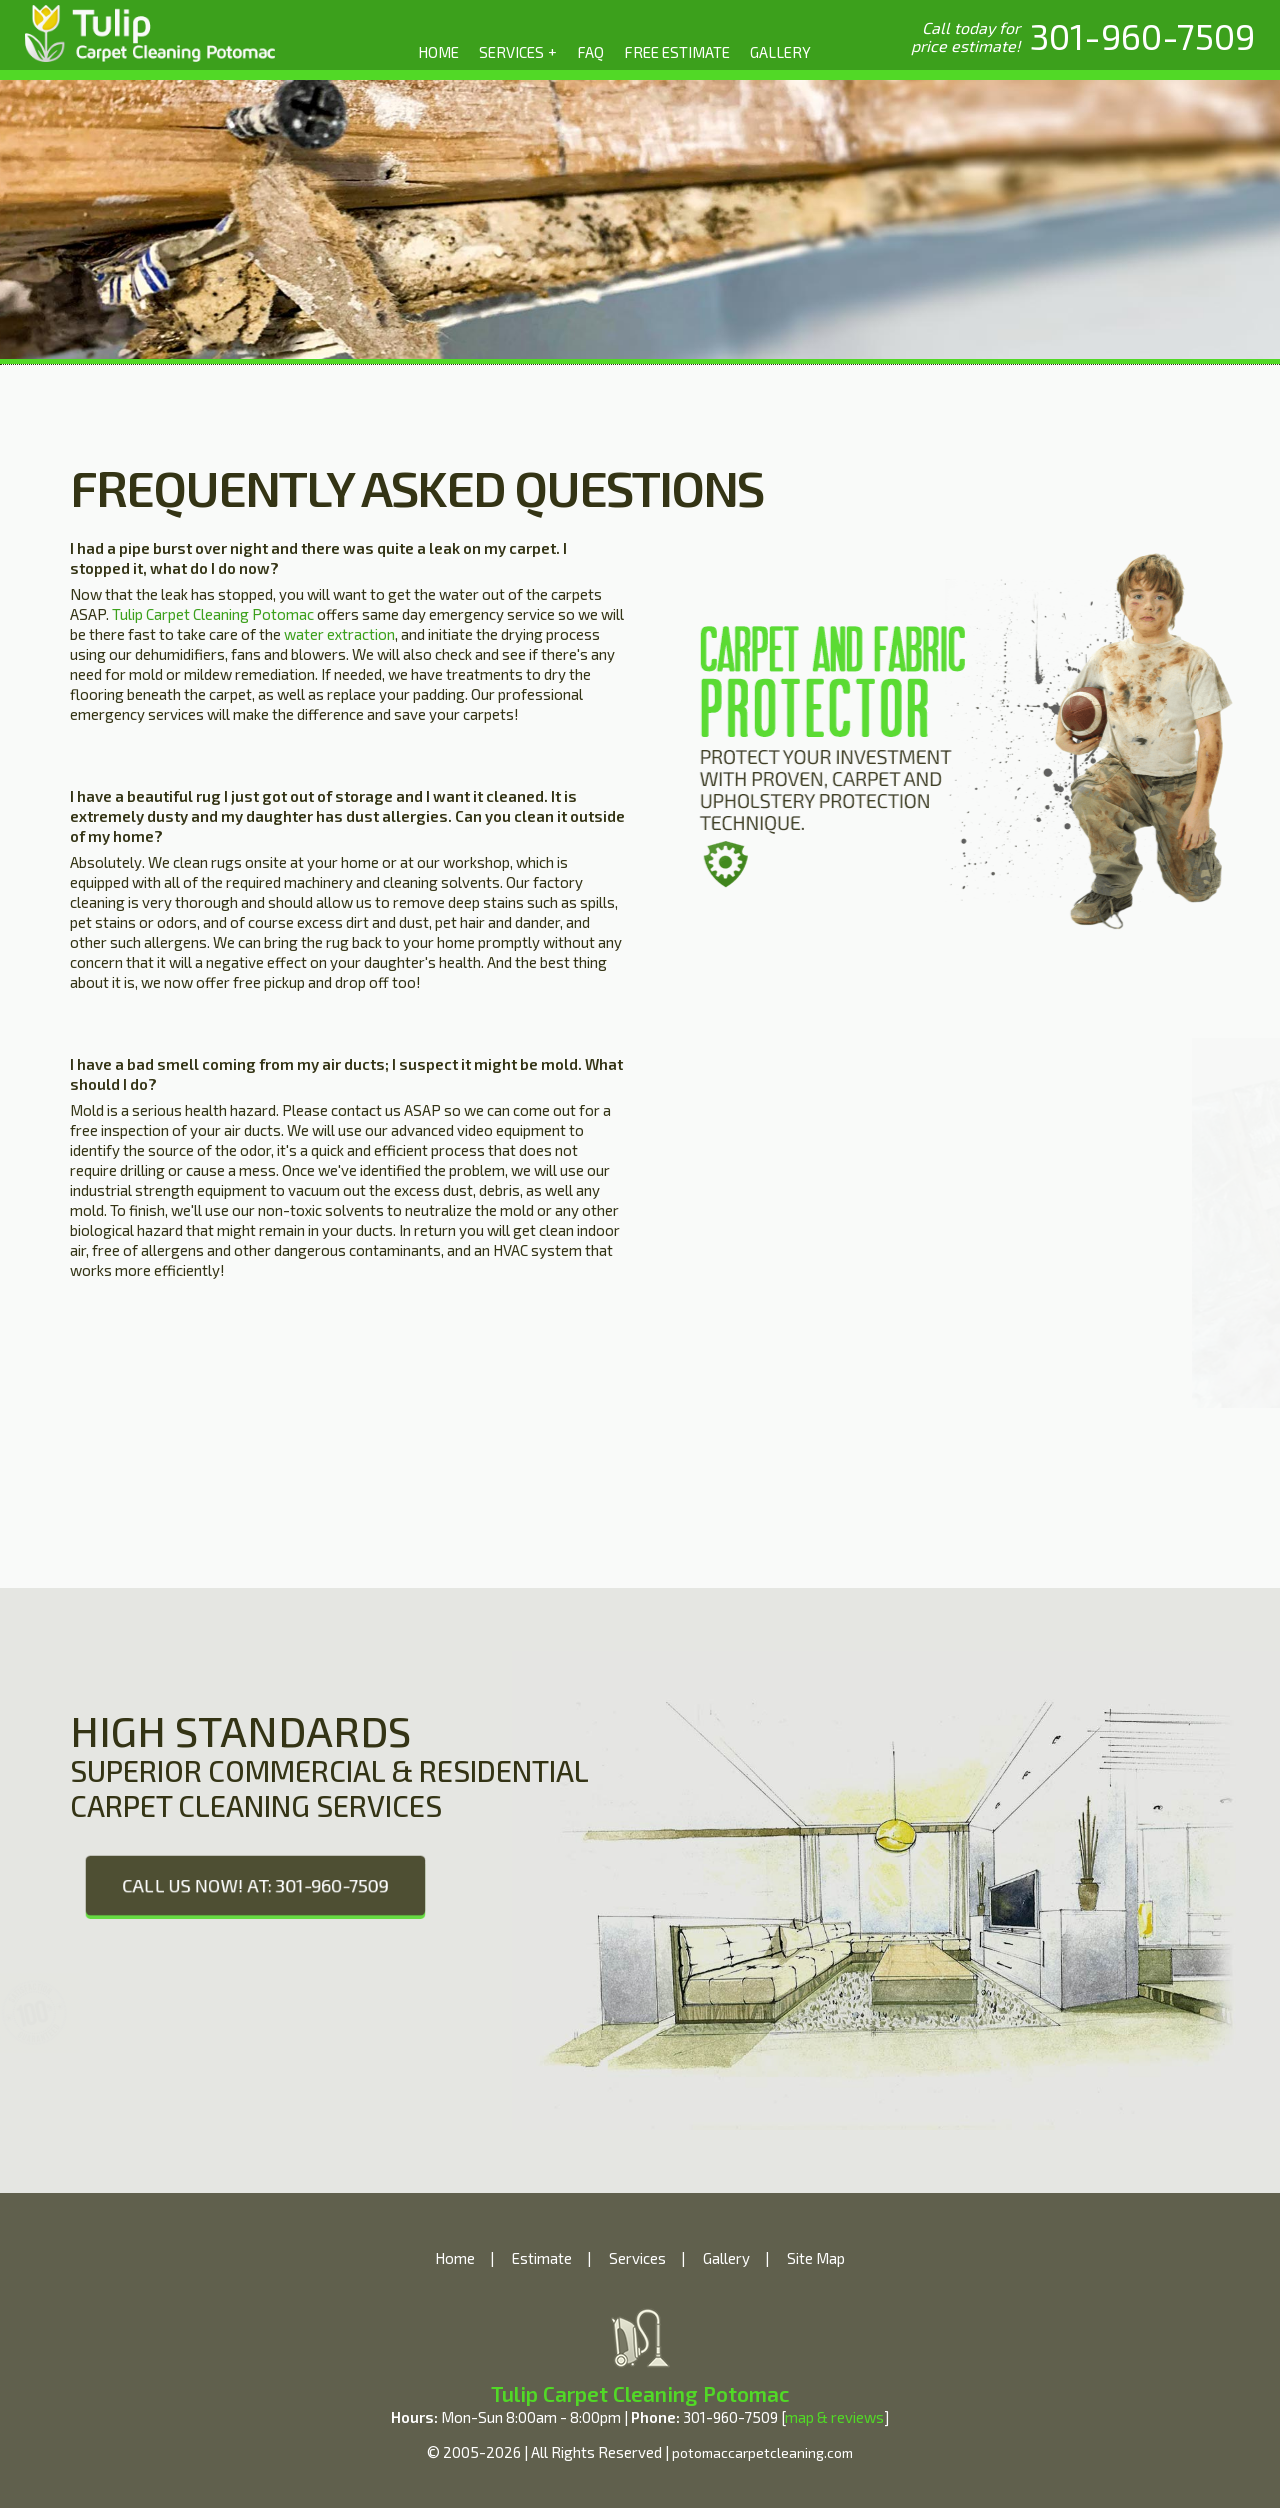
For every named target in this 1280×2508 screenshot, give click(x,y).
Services (637, 2258)
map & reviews (834, 2417)
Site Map (816, 2258)
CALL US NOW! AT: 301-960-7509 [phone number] (256, 1884)
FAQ (590, 52)
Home (455, 2258)
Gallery (726, 2258)
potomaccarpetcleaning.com (762, 2452)
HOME (438, 52)
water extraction (339, 634)
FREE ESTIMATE (677, 52)
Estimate (542, 2258)
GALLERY (780, 52)
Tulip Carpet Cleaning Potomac (213, 614)
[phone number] (1142, 36)
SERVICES (518, 51)
